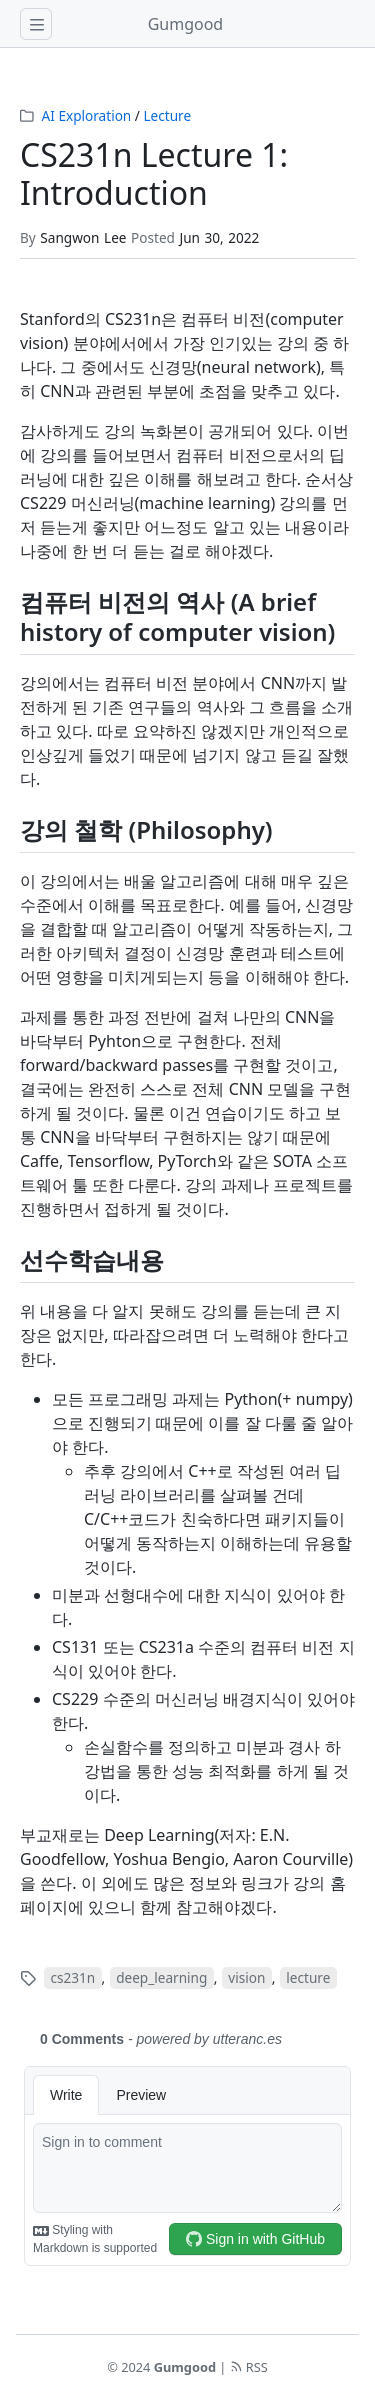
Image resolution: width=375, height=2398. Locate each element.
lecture (308, 1977)
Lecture (167, 115)
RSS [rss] (249, 2367)
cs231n (72, 1977)
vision (246, 1977)
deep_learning (161, 1977)
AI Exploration (87, 115)
